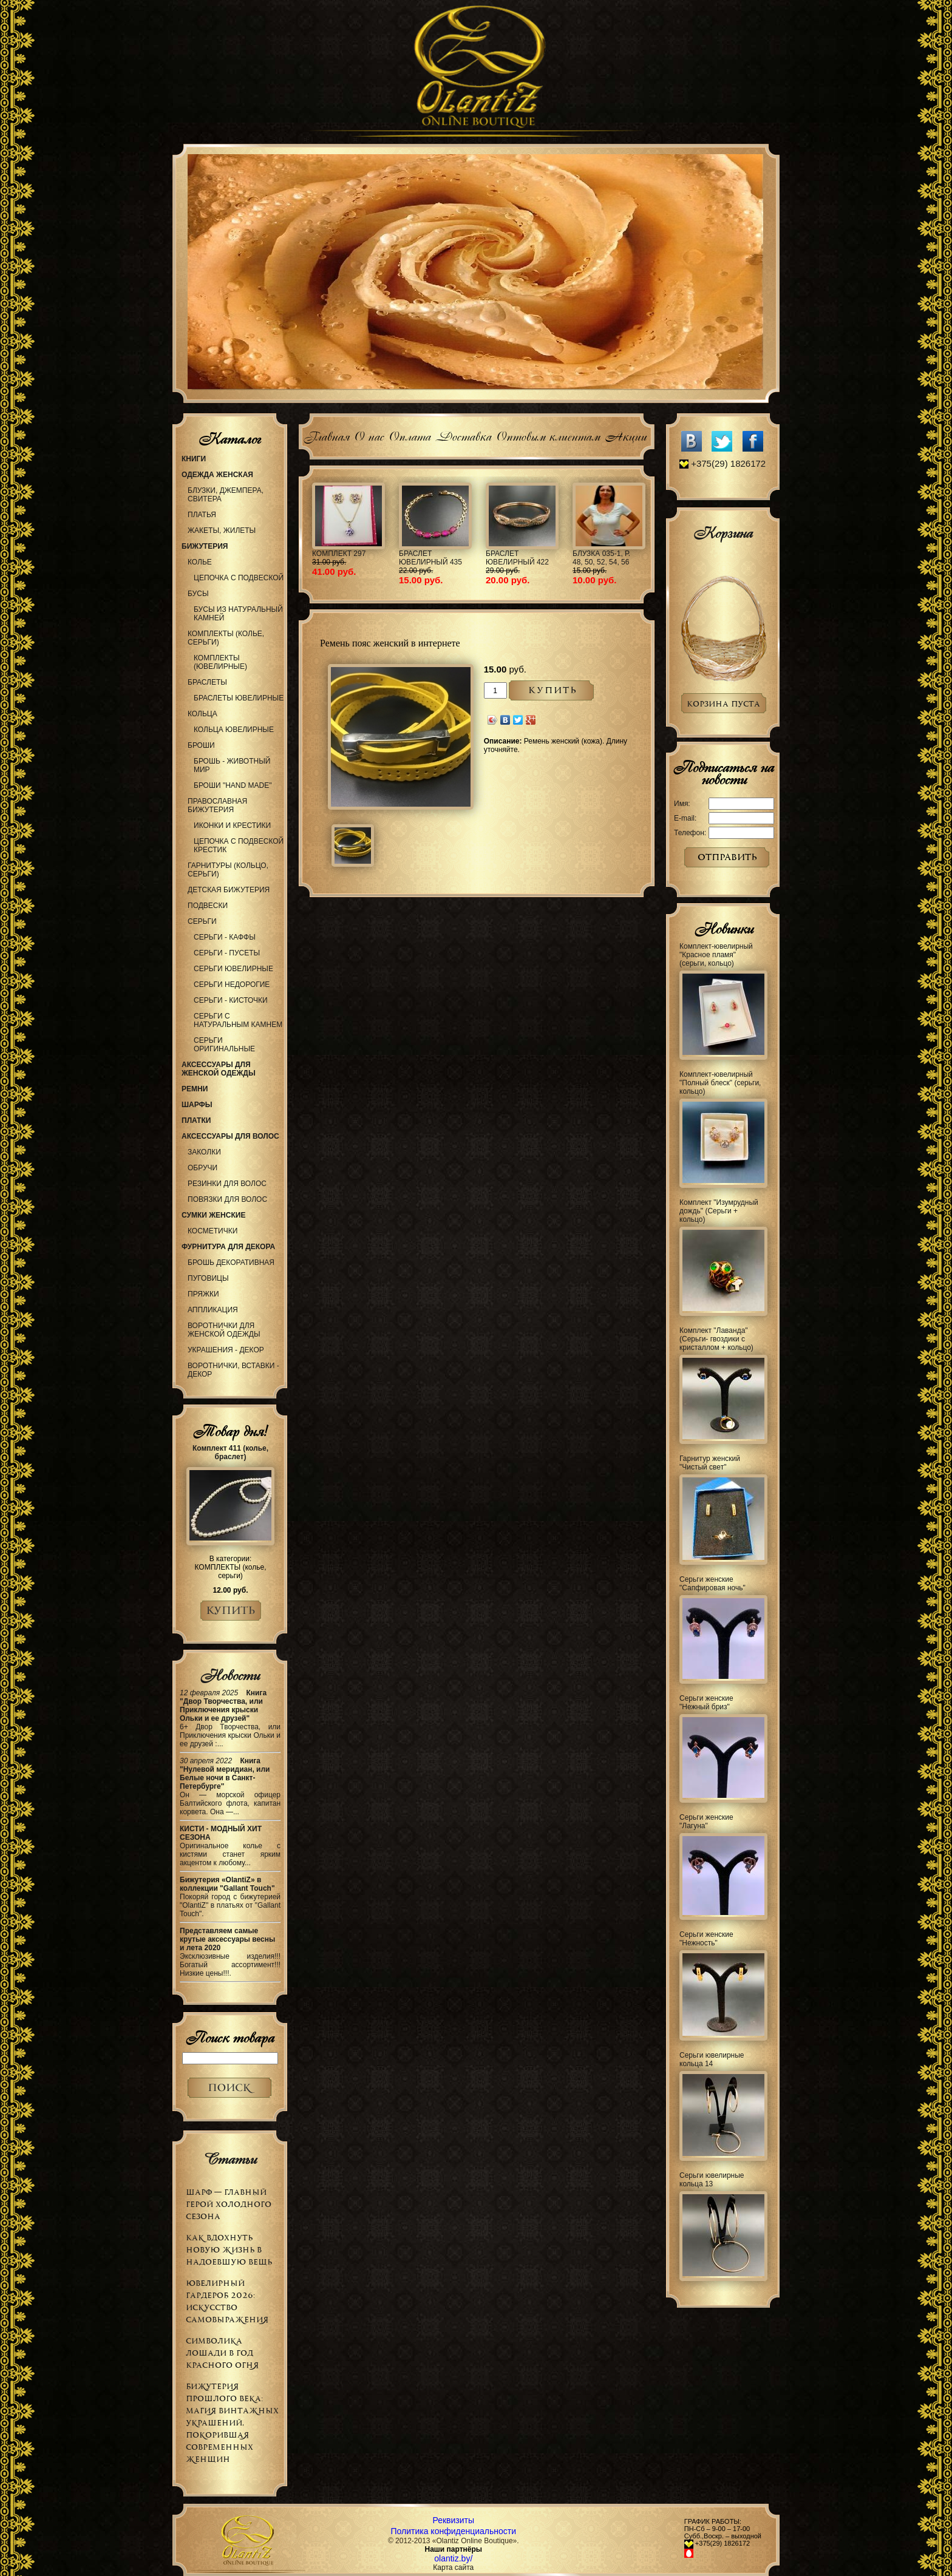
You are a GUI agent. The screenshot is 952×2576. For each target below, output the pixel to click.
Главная (326, 435)
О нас (369, 435)
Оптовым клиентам (548, 435)
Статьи (229, 2159)
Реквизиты (453, 2520)
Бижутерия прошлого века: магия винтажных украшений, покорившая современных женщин (232, 2423)
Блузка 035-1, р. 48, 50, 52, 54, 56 (601, 557)
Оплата (409, 435)
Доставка (463, 435)
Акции (626, 435)
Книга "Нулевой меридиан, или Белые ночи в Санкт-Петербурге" (225, 1774)
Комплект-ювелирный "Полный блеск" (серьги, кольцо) (720, 1083)
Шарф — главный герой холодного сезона (228, 2204)
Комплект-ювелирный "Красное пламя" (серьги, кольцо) (716, 955)
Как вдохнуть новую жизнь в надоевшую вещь (229, 2249)
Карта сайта (453, 2567)
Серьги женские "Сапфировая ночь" (712, 1583)
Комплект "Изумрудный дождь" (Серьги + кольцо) (718, 1211)
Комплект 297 (338, 553)
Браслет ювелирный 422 (517, 557)
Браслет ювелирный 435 (430, 557)
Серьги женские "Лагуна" (706, 1821)
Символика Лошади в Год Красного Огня (222, 2353)
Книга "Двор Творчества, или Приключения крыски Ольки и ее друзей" (223, 1706)
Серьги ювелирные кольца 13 (711, 2179)
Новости (229, 1675)
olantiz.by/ (453, 2558)
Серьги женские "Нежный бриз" (706, 1702)
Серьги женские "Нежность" (706, 1938)
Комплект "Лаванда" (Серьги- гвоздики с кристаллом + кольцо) (716, 1339)
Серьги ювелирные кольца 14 (711, 2059)
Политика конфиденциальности (454, 2531)
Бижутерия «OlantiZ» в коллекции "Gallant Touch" (227, 1884)
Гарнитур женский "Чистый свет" (709, 1462)
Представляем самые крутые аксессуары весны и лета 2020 (227, 1939)
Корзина (723, 533)
